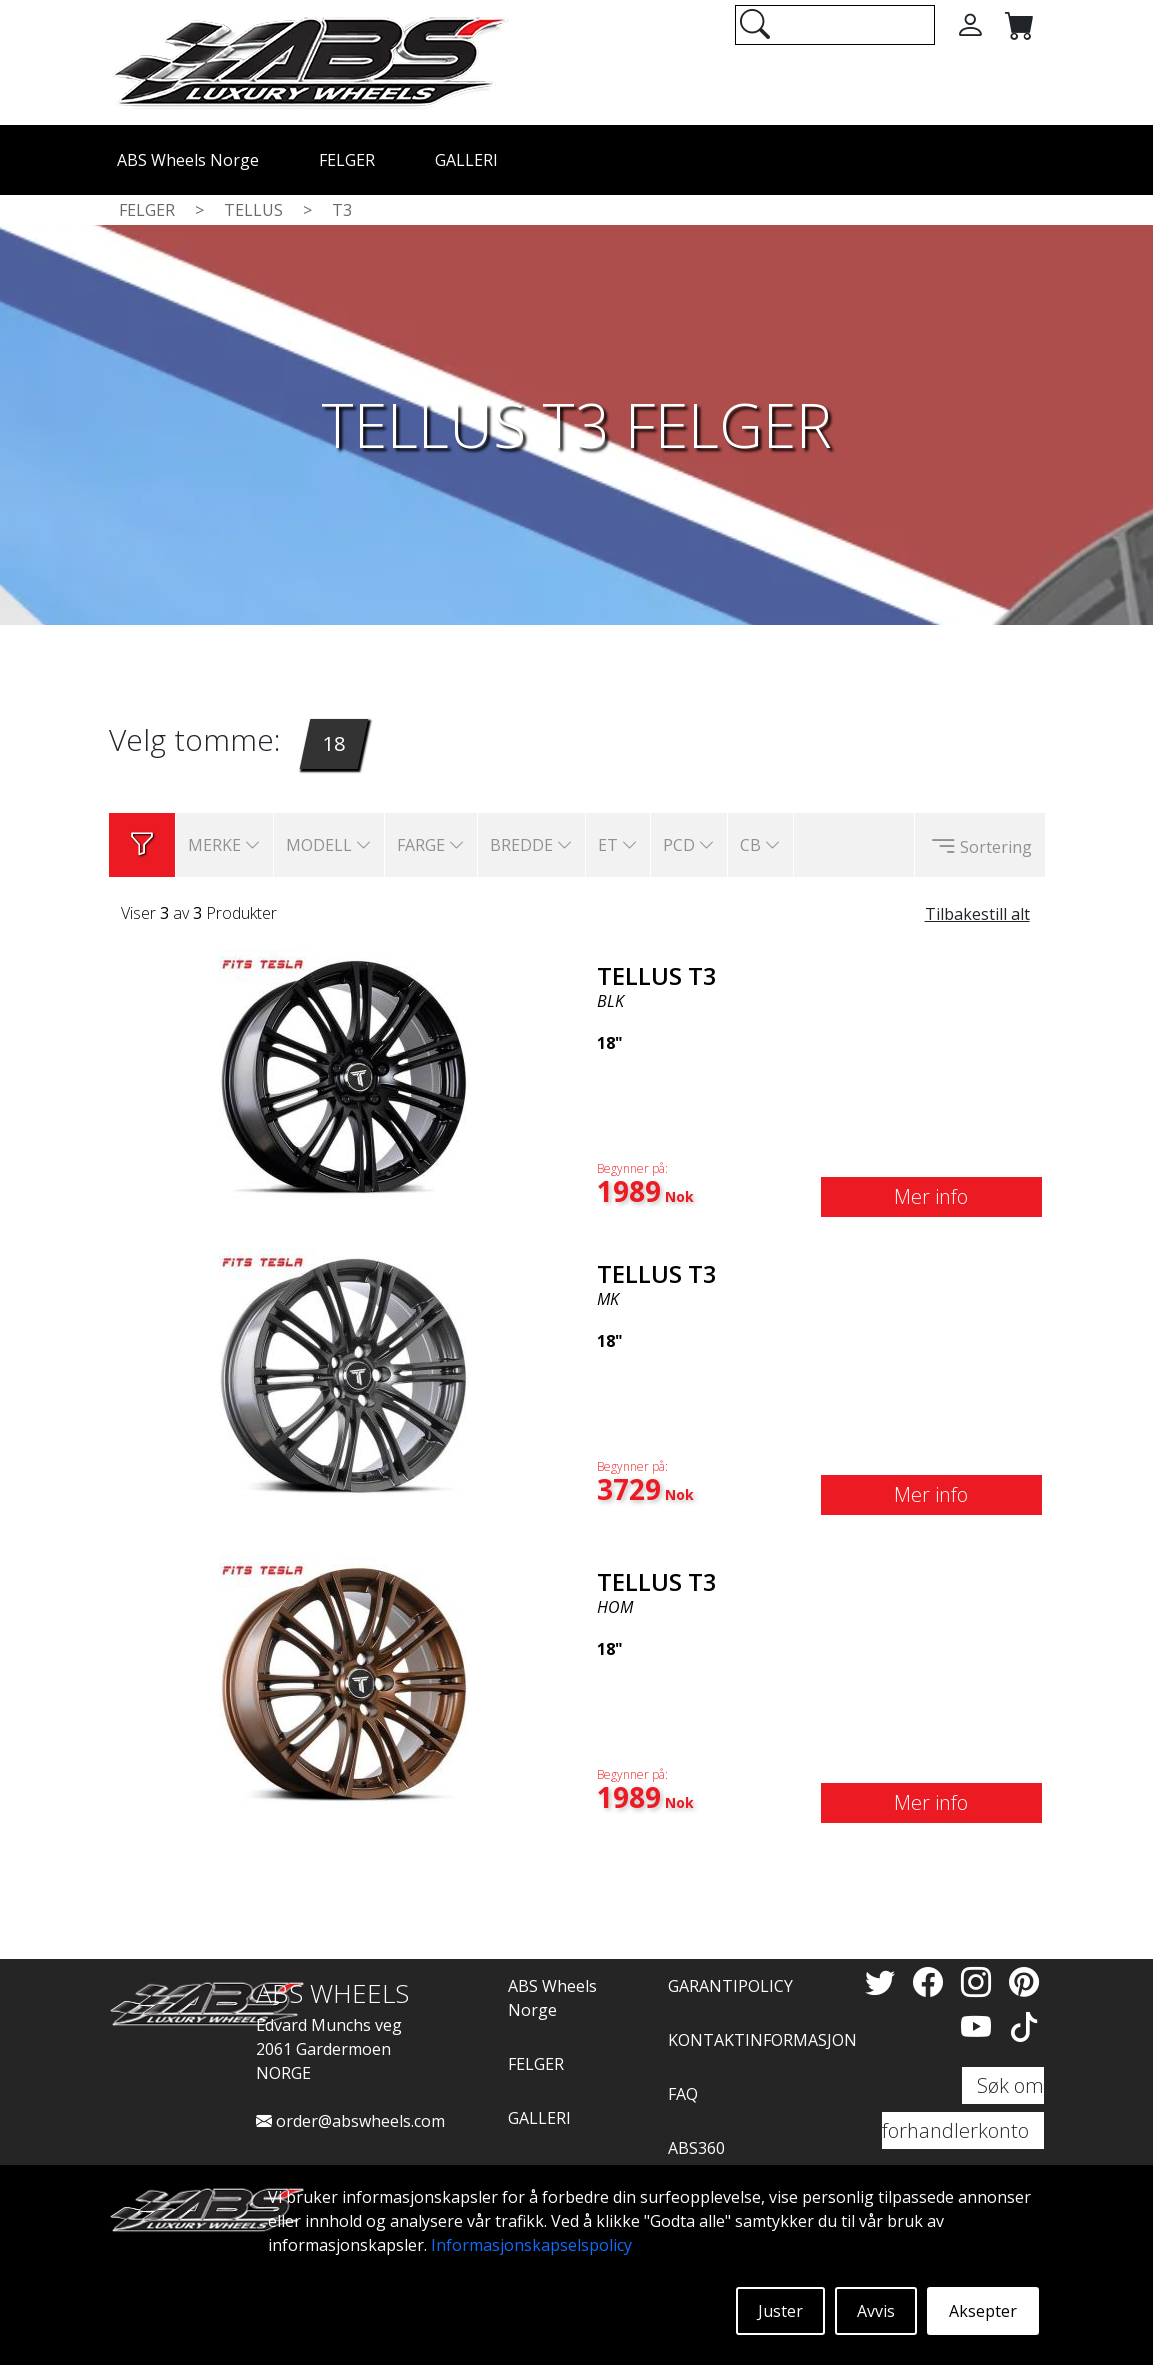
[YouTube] (980, 2026)
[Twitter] (884, 1981)
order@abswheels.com (350, 2121)
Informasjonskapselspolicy (531, 2245)
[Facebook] (932, 1981)
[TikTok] (1024, 2026)
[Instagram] (980, 1981)
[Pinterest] (1024, 1981)
